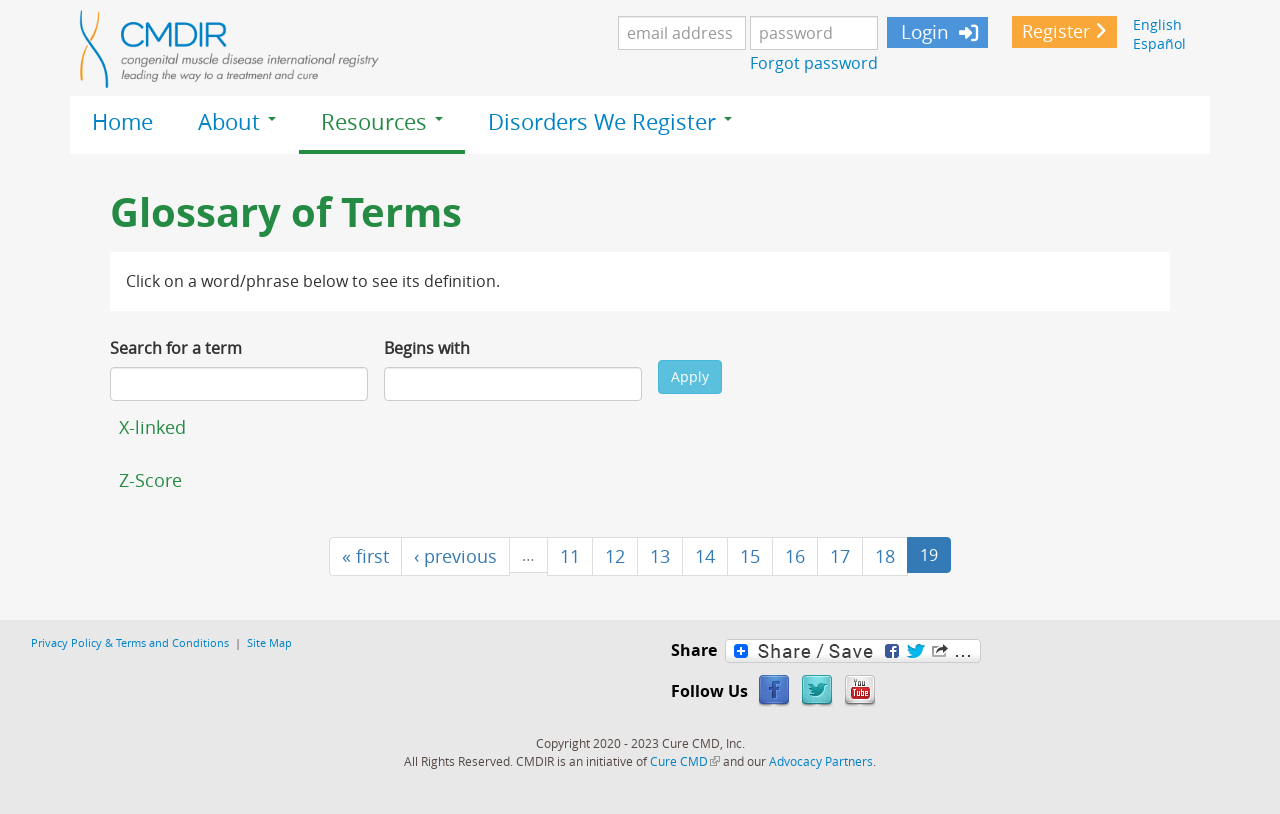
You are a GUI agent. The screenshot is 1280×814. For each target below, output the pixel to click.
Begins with (427, 348)
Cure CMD (685, 761)
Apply (690, 376)
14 (705, 556)
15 (750, 556)
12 (615, 556)
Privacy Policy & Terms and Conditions (130, 642)
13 (660, 556)
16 (795, 556)
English (1157, 24)
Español (1159, 43)
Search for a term (176, 348)
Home (122, 122)
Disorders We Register (610, 122)
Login (922, 32)
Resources (382, 122)
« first (365, 556)
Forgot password (814, 63)
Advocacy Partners (821, 761)
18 (885, 556)
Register (1056, 31)
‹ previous (455, 556)
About (237, 122)
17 (840, 556)
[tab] (640, 427)
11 (570, 556)
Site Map (269, 642)
